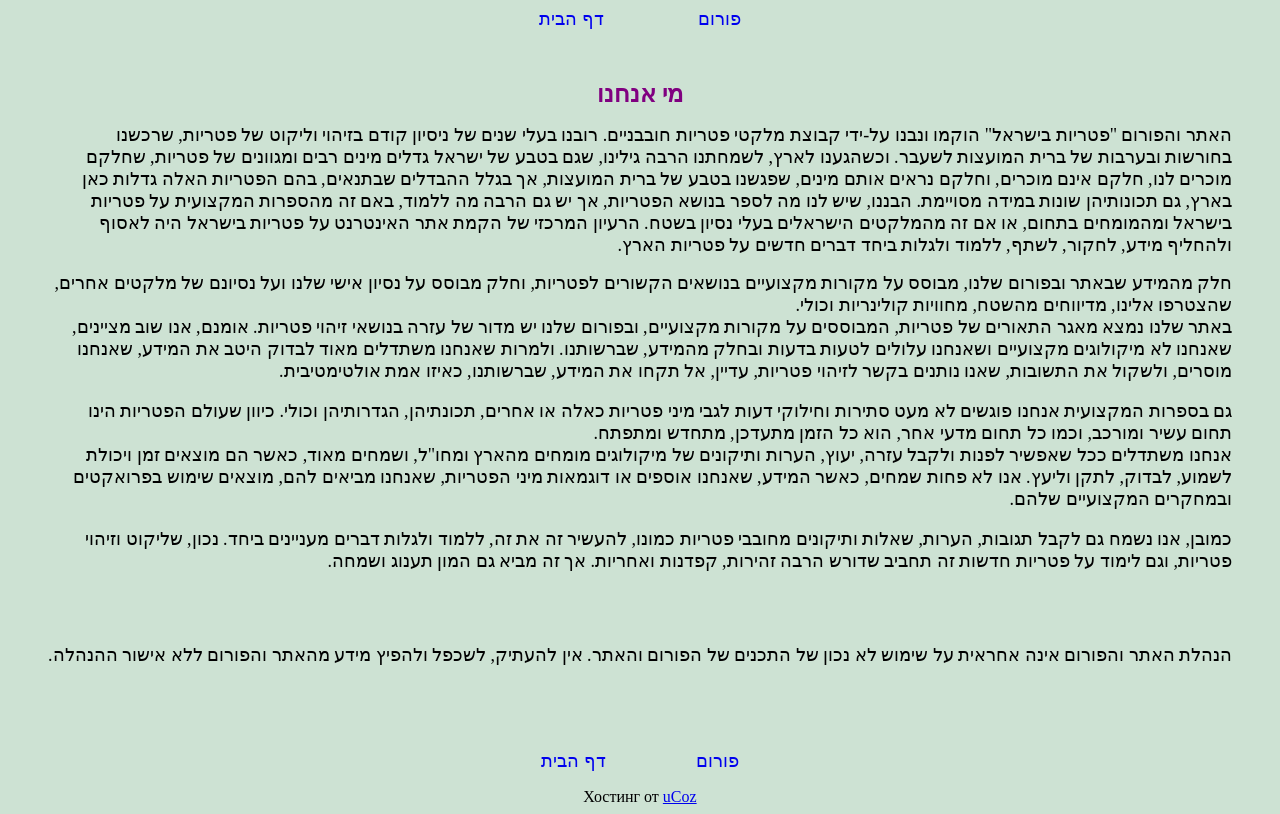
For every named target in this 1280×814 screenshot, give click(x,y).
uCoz (680, 796)
